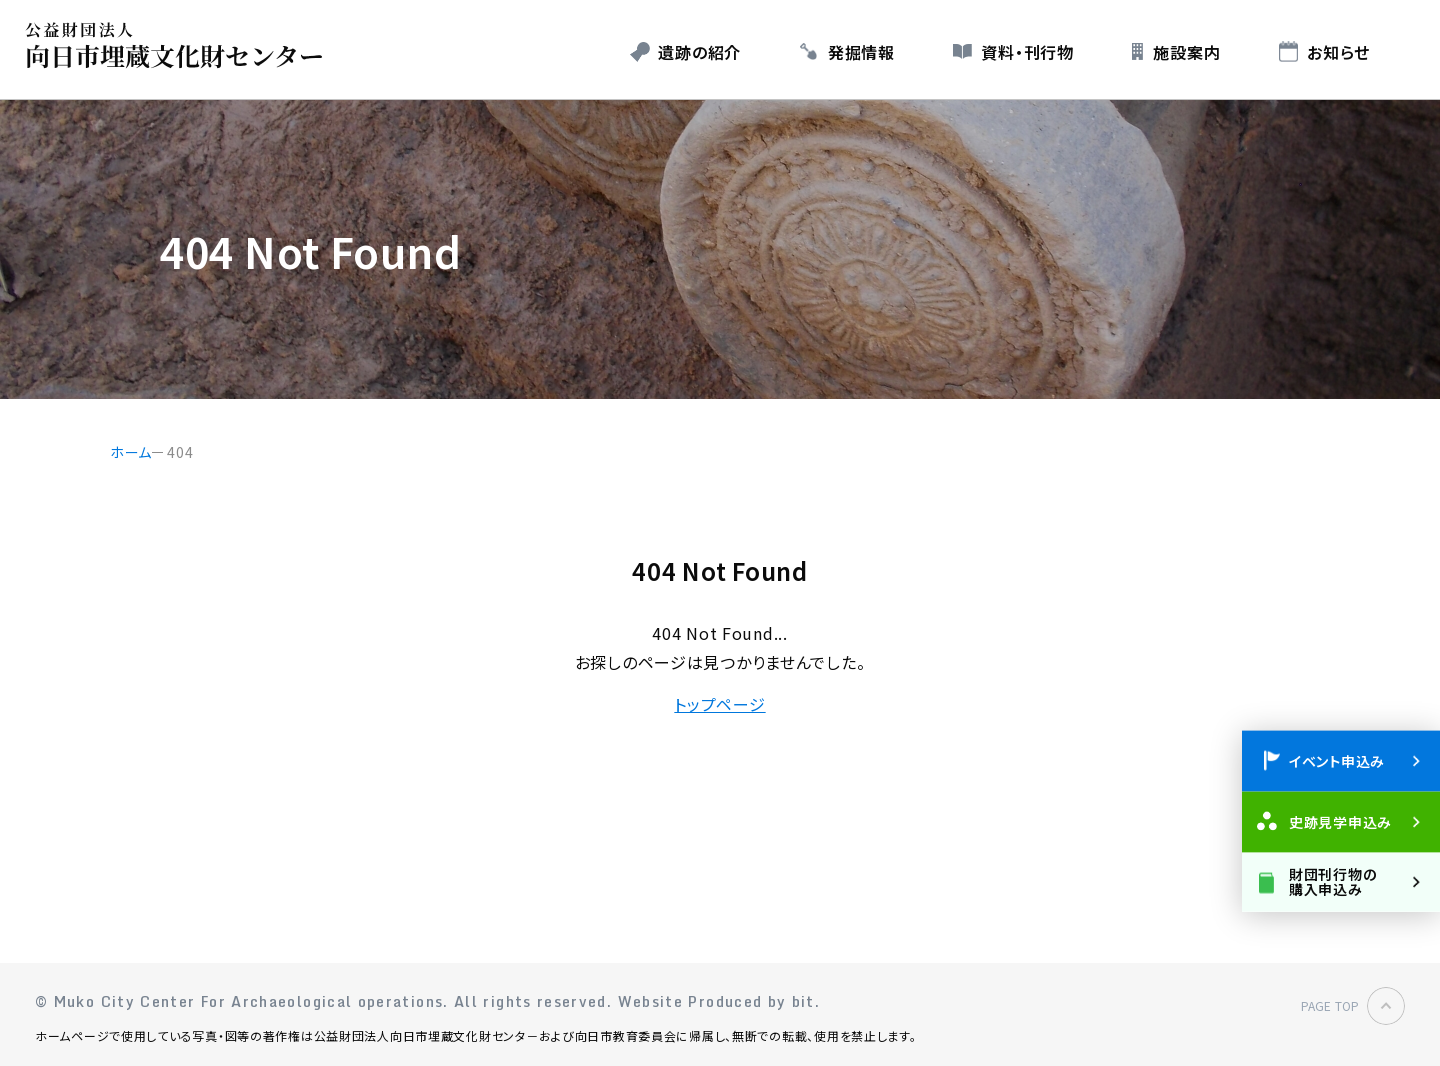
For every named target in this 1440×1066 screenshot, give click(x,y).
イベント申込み (1337, 760)
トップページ (719, 704)
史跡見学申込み (1340, 821)
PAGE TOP (1330, 1005)
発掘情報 (861, 52)
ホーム (131, 452)
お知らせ (1338, 52)
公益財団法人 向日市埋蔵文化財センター (179, 45)
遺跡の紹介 (699, 52)
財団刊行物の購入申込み (1332, 880)
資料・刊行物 (1027, 52)
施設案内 (1186, 52)
